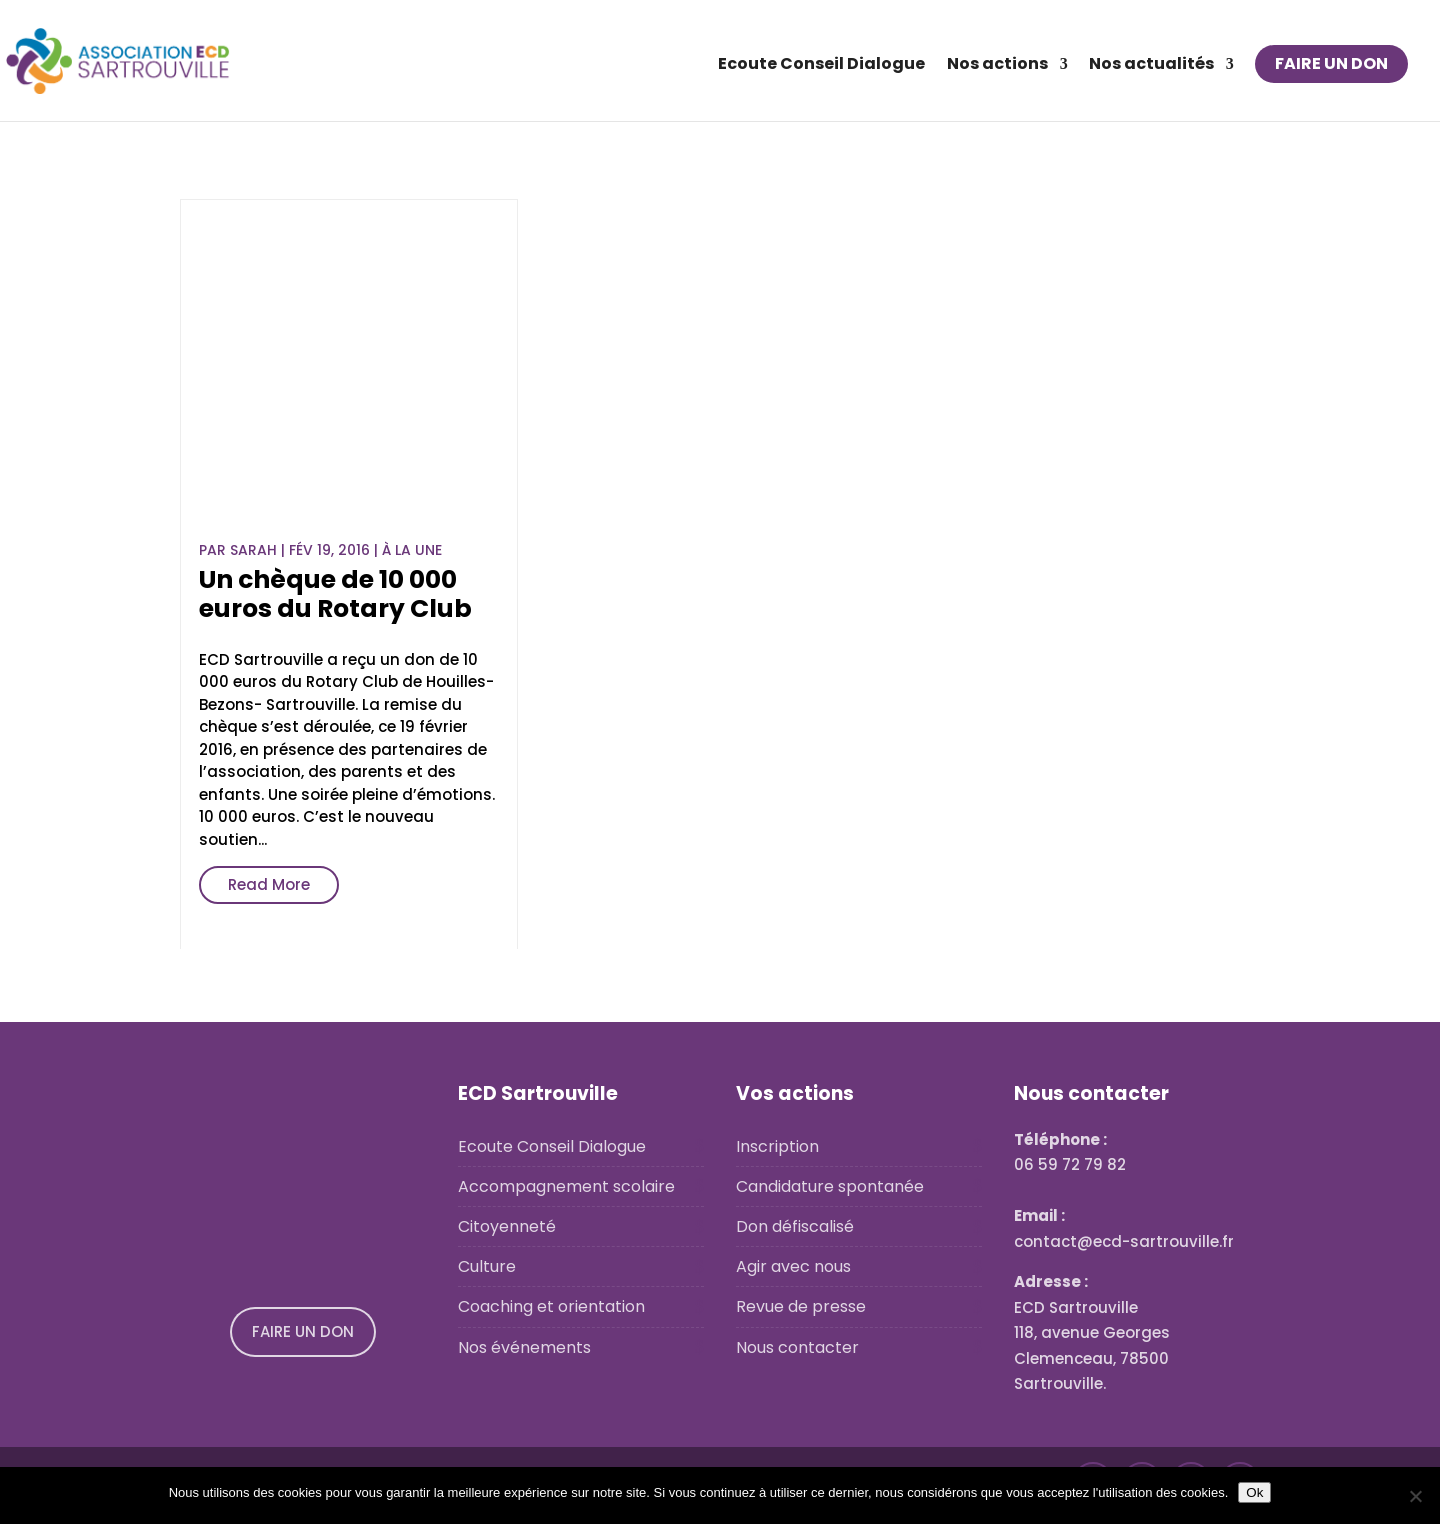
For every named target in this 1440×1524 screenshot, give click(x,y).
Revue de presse (801, 1306)
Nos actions (997, 66)
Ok (1254, 1492)
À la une (412, 550)
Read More (269, 884)
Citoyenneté (507, 1226)
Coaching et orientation (551, 1306)
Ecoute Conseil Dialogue (821, 66)
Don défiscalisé (795, 1226)
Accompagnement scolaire (566, 1186)
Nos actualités (1151, 66)
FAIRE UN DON (1331, 63)
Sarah (253, 550)
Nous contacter (797, 1347)
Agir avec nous (793, 1266)
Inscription (777, 1146)
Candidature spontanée (830, 1186)
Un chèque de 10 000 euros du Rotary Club (335, 594)
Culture (487, 1266)
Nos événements (524, 1347)
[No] (1415, 1496)
